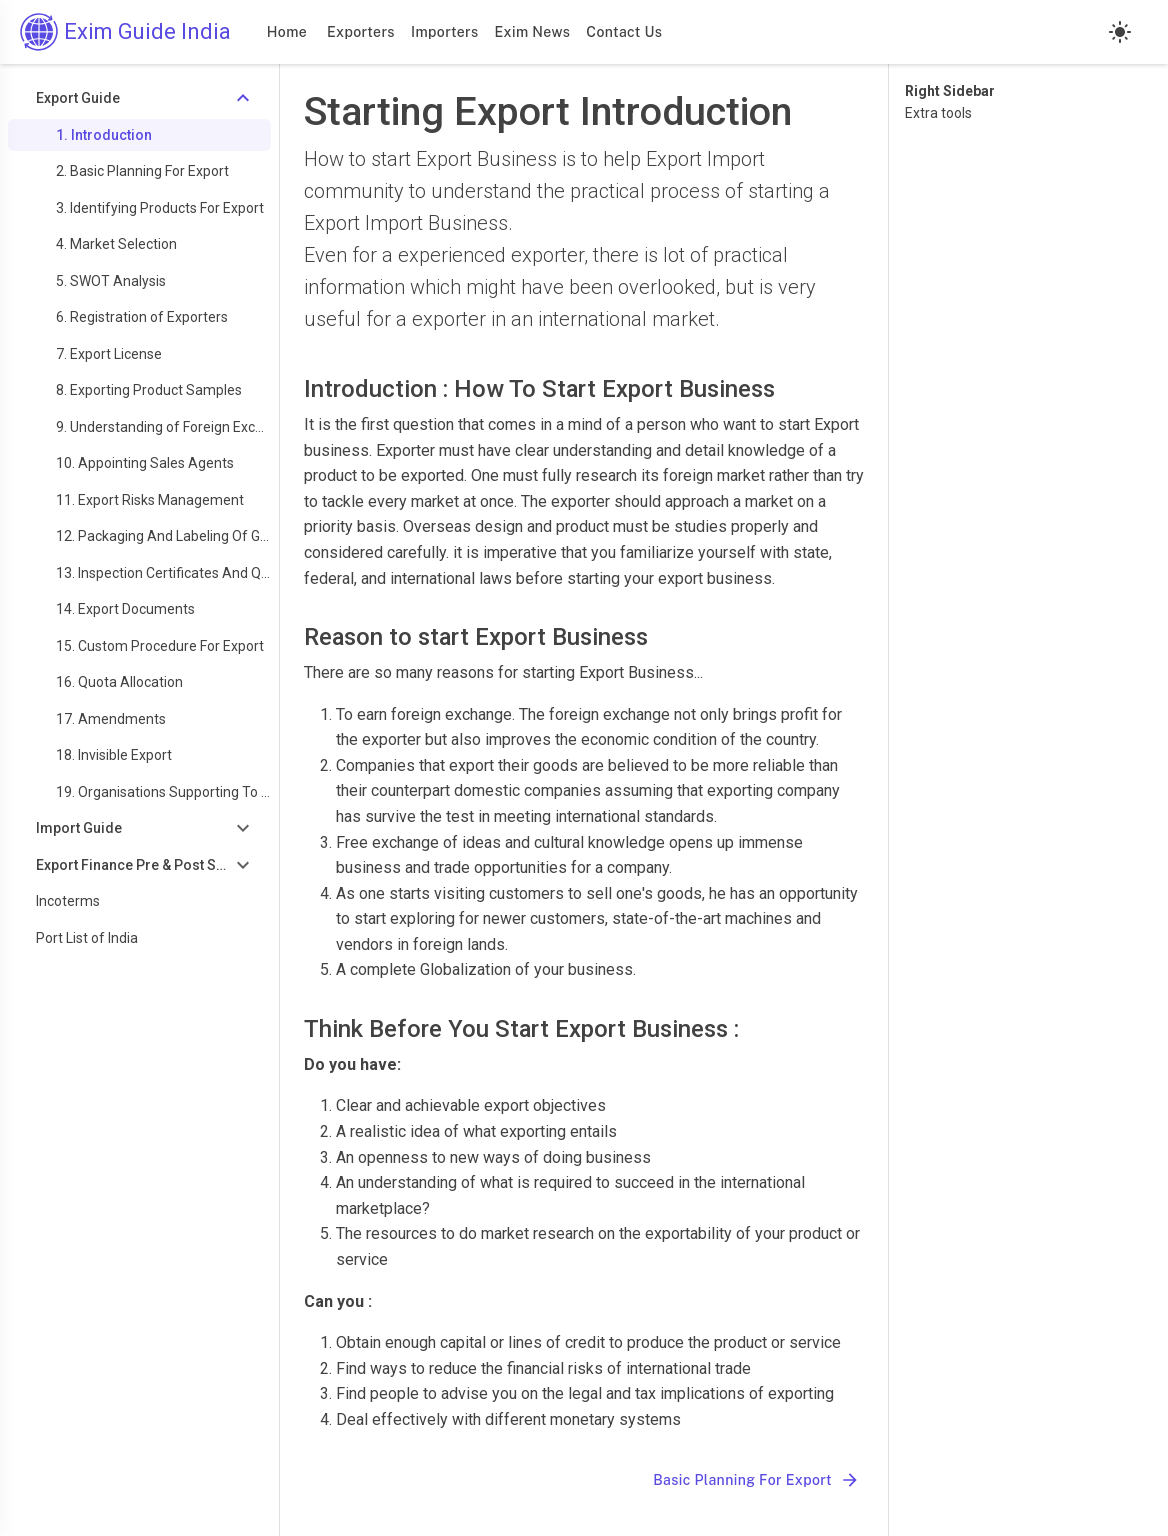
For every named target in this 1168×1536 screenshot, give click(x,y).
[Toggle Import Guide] (139, 828)
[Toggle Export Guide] (139, 98)
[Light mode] (1120, 32)
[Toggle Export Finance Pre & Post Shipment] (139, 865)
